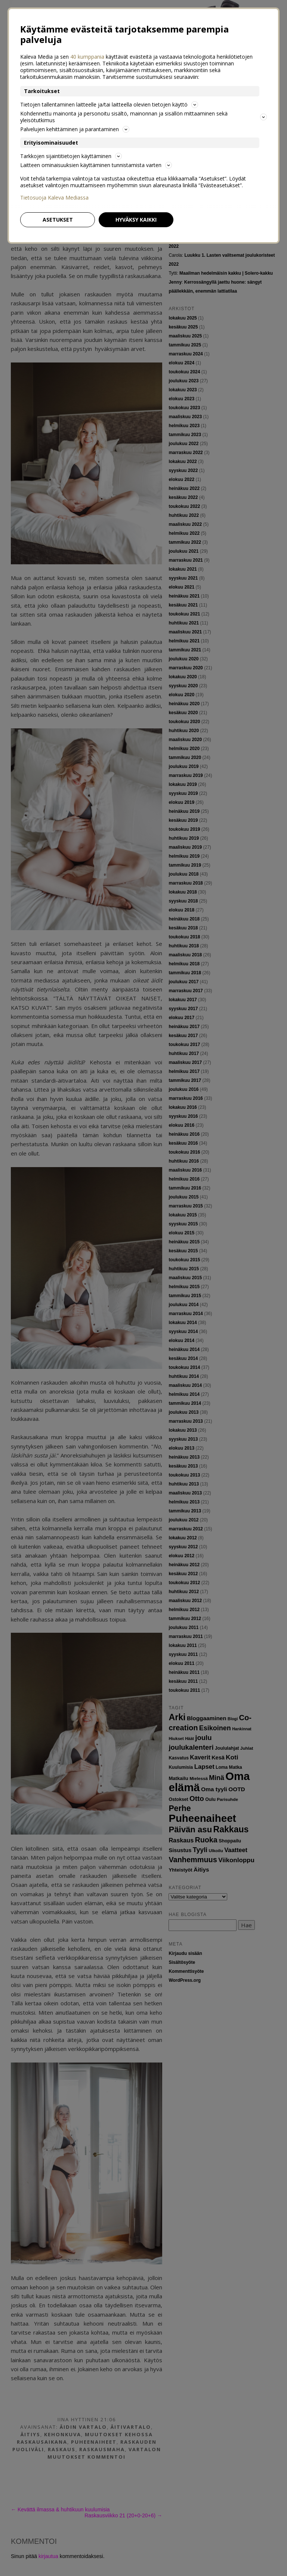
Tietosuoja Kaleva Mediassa (54, 197)
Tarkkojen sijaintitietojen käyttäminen (71, 156)
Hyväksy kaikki (136, 219)
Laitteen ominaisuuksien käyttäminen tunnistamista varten (96, 165)
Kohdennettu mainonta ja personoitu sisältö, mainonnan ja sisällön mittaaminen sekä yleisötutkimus (143, 117)
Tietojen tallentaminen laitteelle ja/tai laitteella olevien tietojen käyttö (109, 104)
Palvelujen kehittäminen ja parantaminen (74, 129)
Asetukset (58, 219)
